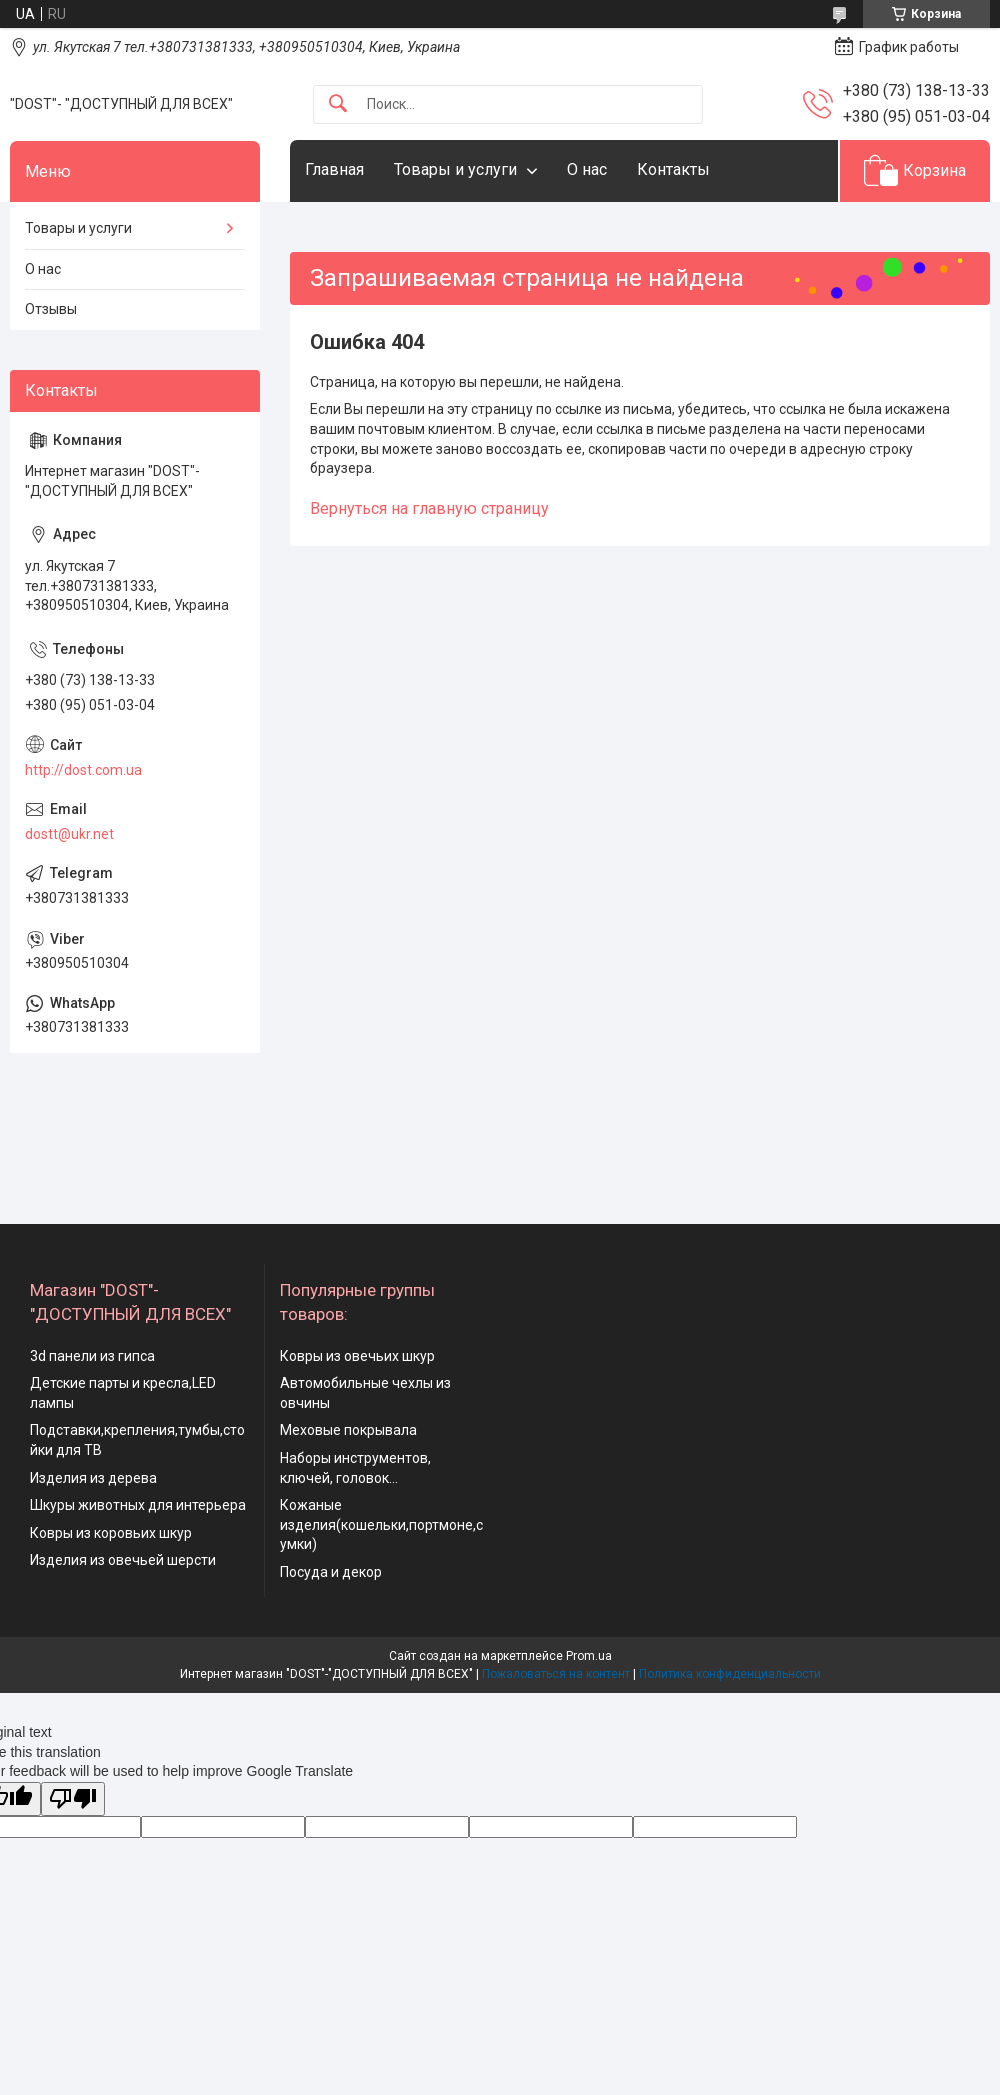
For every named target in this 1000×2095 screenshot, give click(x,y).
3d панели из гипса (92, 1356)
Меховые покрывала (348, 1430)
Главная (334, 169)
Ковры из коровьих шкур (111, 1533)
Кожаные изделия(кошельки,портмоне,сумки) (381, 1524)
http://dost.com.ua (83, 770)
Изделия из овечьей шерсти (123, 1560)
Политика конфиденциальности (730, 1674)
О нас (587, 169)
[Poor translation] (73, 1799)
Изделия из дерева (93, 1478)
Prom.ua (589, 1656)
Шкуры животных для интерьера (138, 1505)
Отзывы (51, 309)
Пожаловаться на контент (556, 1674)
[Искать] (338, 104)
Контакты (673, 169)
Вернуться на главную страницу (429, 508)
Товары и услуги (455, 169)
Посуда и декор (331, 1572)
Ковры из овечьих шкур (357, 1356)
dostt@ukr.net (69, 834)
